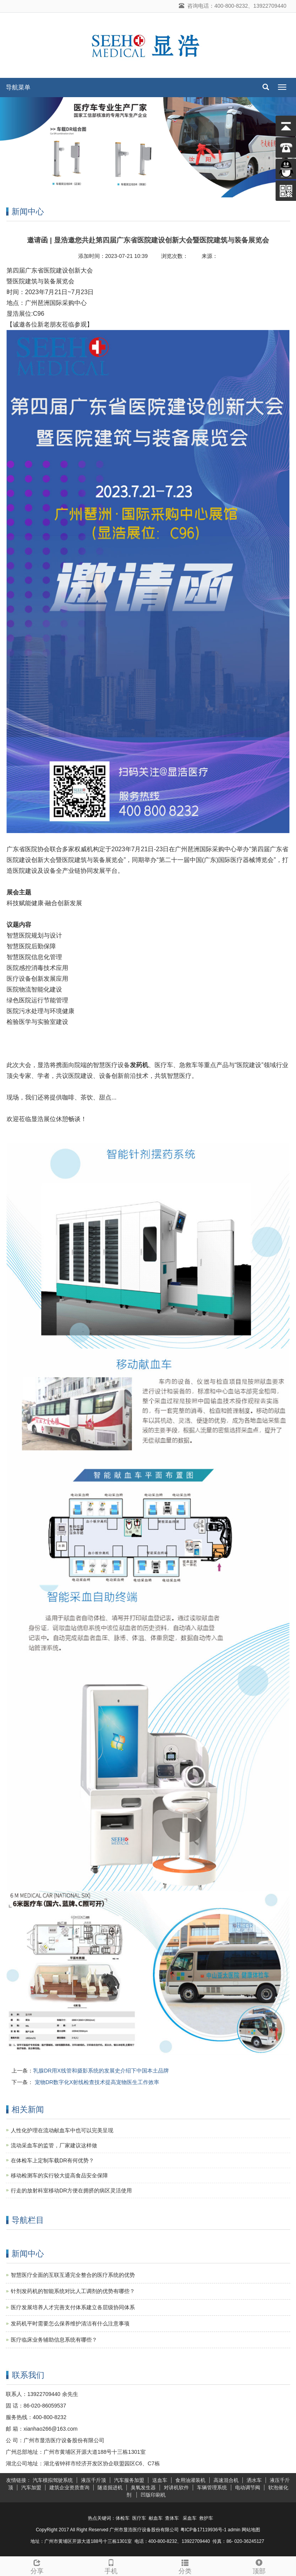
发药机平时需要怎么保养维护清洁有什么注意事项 (70, 2323)
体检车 (123, 2518)
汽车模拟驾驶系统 (53, 2480)
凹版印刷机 (153, 2495)
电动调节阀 (247, 2487)
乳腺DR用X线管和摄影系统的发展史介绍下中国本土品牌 (101, 2071)
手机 (111, 2566)
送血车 (159, 2480)
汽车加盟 (31, 2487)
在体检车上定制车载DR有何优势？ (52, 2160)
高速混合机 (226, 2480)
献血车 (156, 2518)
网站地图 (251, 2529)
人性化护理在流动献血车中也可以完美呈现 (62, 2130)
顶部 (259, 2566)
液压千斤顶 (93, 2480)
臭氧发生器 (143, 2487)
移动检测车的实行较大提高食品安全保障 (59, 2175)
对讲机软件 (176, 2487)
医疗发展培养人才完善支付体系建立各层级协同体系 (73, 2307)
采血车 (190, 2518)
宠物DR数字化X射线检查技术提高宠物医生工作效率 (96, 2082)
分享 (37, 2566)
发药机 (139, 1065)
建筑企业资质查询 (69, 2487)
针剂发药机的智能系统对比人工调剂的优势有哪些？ (73, 2291)
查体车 (172, 2518)
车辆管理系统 (212, 2487)
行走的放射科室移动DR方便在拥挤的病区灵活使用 (71, 2190)
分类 (185, 2566)
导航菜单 (18, 87)
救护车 (206, 2518)
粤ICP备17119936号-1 (203, 2529)
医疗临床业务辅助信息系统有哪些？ (54, 2340)
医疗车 (139, 2518)
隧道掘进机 (110, 2487)
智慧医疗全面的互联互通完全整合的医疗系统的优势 (73, 2275)
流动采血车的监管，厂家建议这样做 (54, 2145)
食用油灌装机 (190, 2480)
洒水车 (254, 2480)
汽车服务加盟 (129, 2480)
